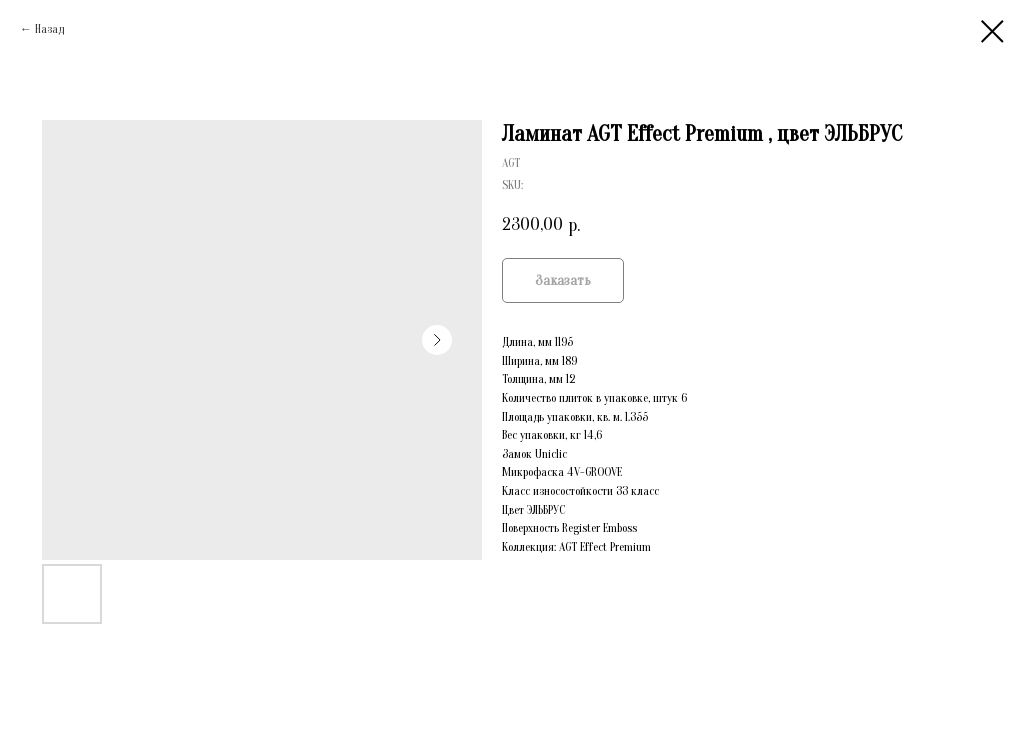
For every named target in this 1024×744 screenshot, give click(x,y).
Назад (49, 29)
